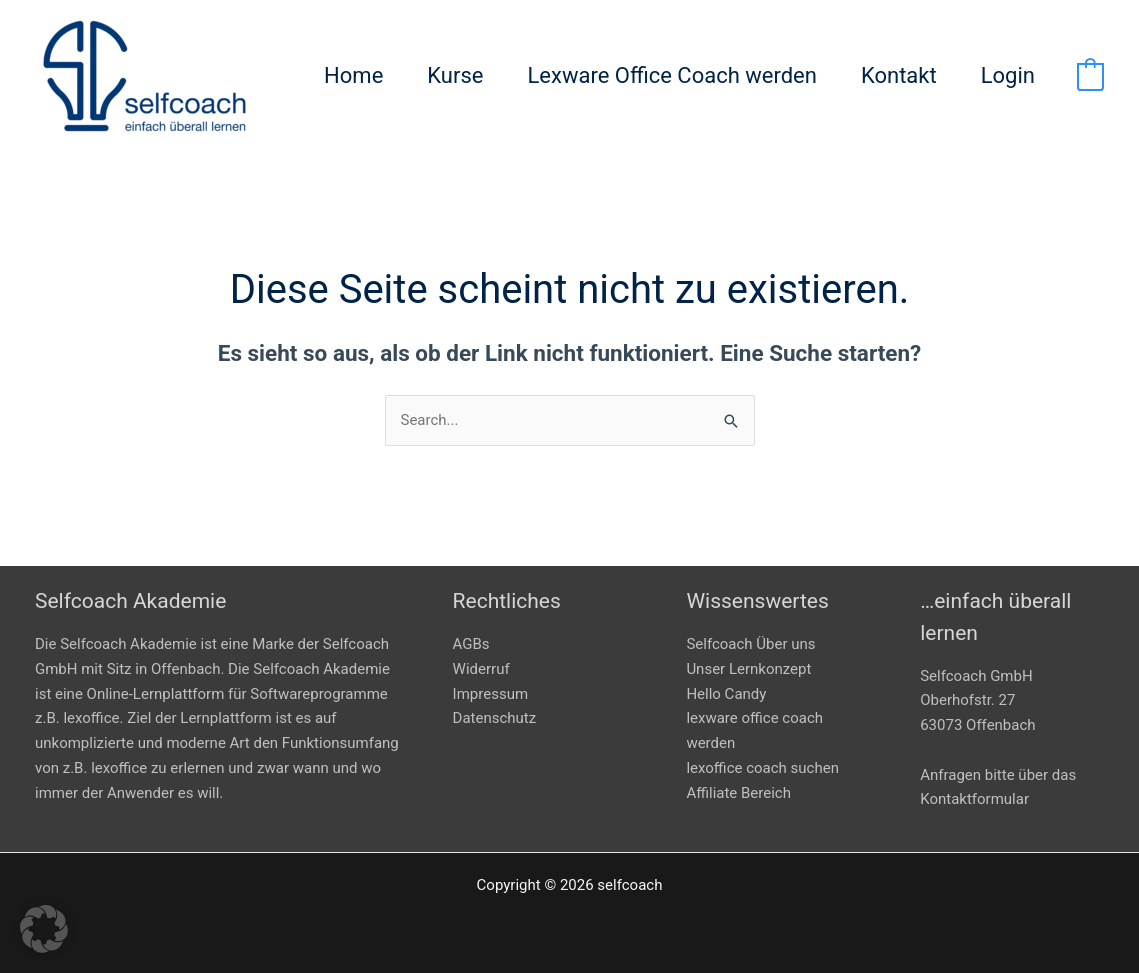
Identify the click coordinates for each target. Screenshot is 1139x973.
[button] (44, 929)
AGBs (471, 644)
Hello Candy (726, 694)
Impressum (490, 694)
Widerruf (481, 669)
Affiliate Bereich (738, 793)
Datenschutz (495, 718)
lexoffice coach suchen (762, 768)
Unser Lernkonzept (748, 669)
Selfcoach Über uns (750, 644)
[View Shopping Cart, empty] (1090, 76)
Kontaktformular (974, 799)
